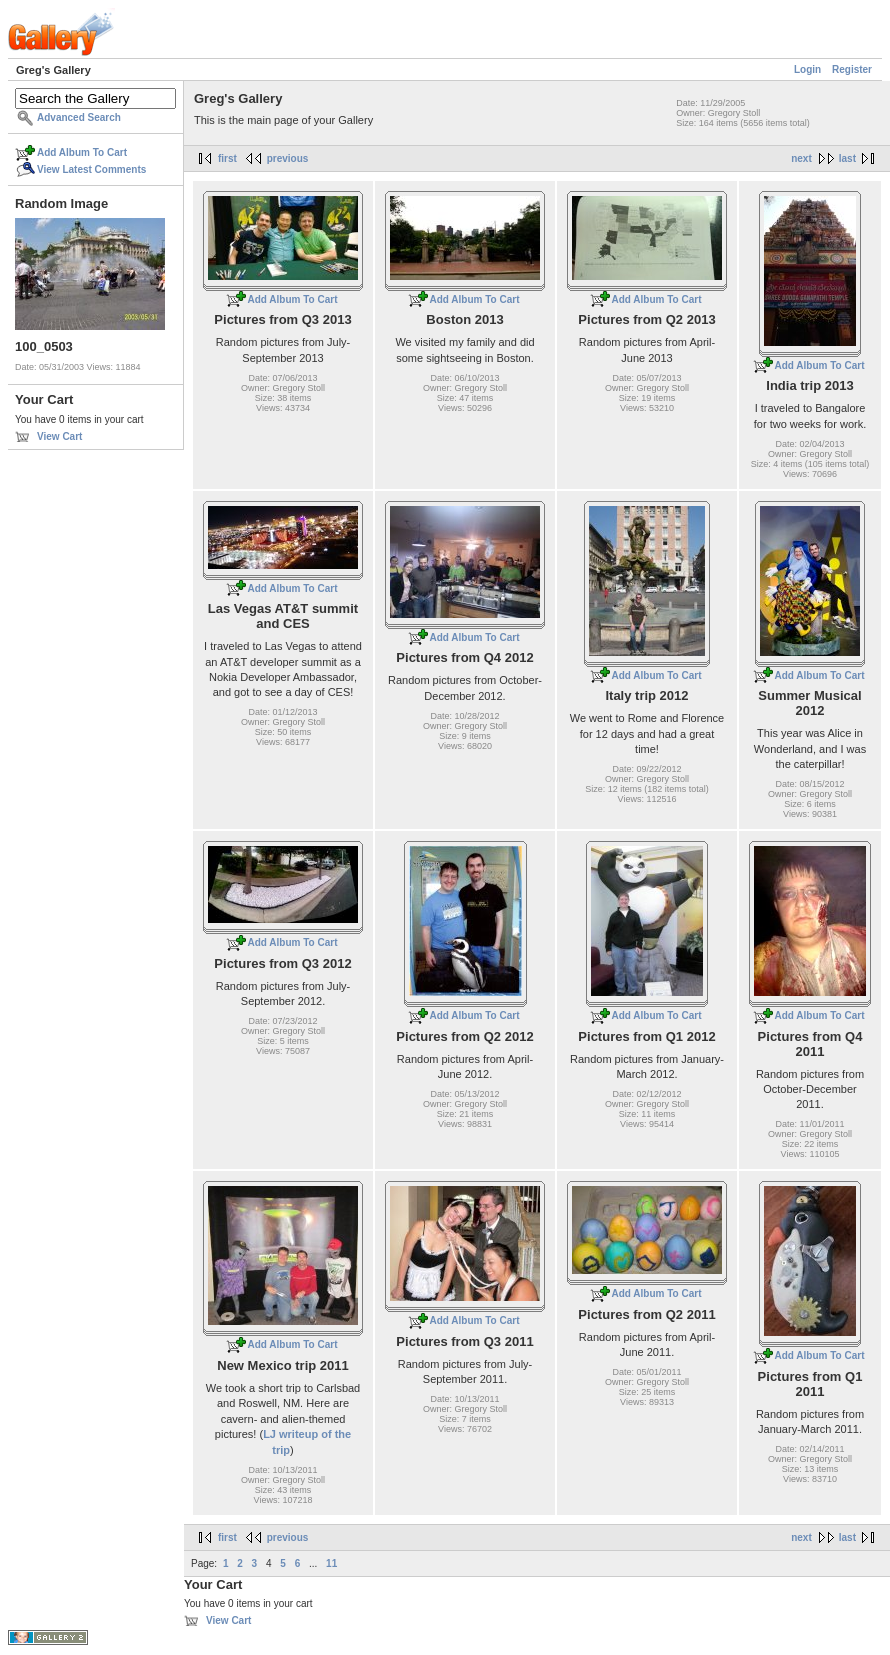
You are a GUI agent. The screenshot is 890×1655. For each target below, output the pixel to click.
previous (288, 158)
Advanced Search (79, 117)
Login (807, 69)
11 (331, 1563)
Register (852, 69)
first (227, 158)
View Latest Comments (91, 169)
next (801, 158)
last (847, 158)
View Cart (59, 436)
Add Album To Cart (82, 152)
